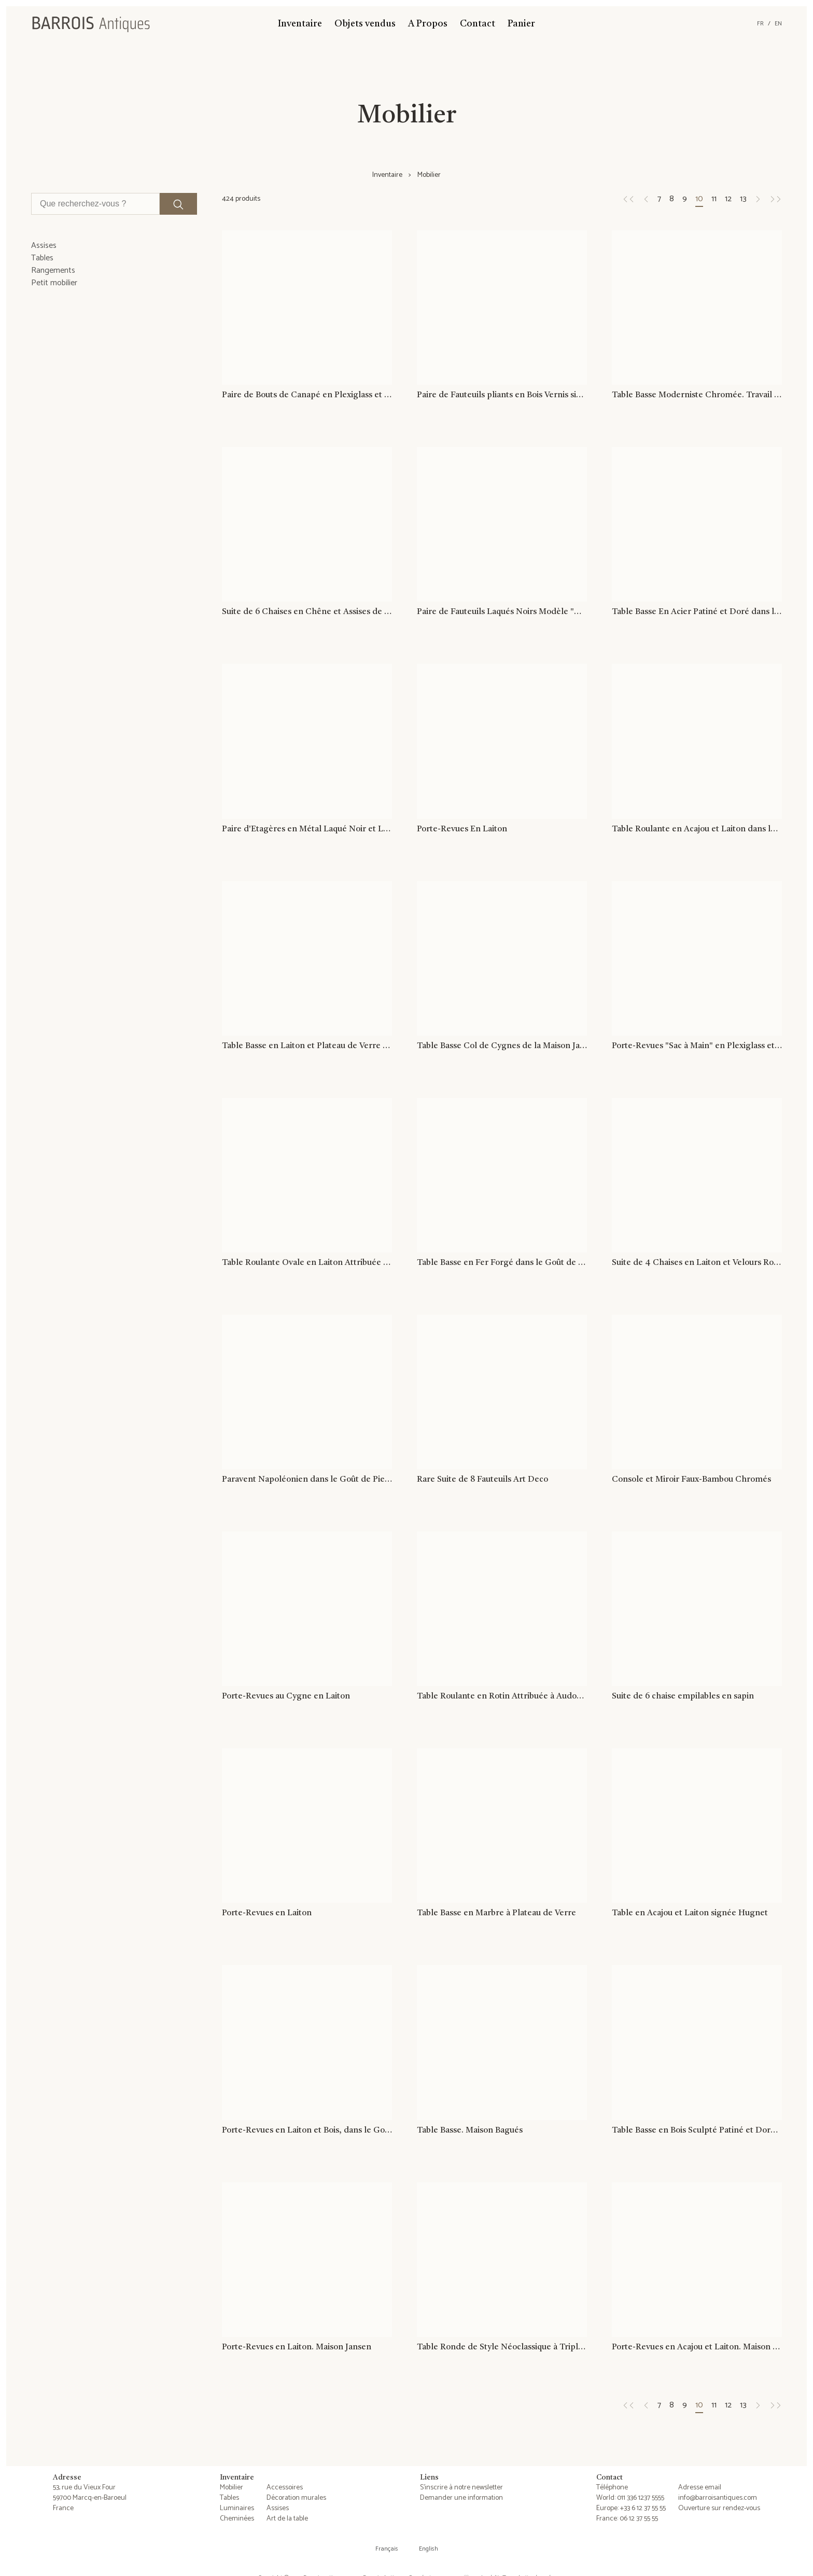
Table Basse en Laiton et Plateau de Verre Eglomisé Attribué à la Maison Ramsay (307, 1046)
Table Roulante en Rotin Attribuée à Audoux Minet (502, 1697)
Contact (477, 24)
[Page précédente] (628, 199)
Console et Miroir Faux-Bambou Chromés (691, 1480)
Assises (278, 2508)
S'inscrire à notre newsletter (461, 2488)
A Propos (427, 24)
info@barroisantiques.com (717, 2498)
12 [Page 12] (728, 199)
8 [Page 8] (671, 199)
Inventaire (300, 24)
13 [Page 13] (743, 199)
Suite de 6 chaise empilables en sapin (683, 1697)
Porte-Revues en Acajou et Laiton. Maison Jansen (697, 2348)
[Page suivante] (758, 199)
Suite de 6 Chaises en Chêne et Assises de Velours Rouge (307, 612)
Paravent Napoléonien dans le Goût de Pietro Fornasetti (307, 1480)
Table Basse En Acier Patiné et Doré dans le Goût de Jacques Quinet (697, 612)
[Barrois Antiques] (90, 23)
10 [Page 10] (699, 199)
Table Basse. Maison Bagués (470, 2131)
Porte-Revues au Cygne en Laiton (286, 1697)
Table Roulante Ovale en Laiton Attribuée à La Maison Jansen (307, 1263)
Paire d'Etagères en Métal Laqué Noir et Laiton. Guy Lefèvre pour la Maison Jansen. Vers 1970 (307, 829)
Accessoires (285, 2488)
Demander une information (461, 2498)
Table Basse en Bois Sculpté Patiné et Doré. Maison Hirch (697, 2131)
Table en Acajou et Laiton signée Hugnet (690, 1914)
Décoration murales (296, 2498)
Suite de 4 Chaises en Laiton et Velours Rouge (697, 1263)
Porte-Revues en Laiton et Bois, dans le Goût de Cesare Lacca (307, 2131)
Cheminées (237, 2519)
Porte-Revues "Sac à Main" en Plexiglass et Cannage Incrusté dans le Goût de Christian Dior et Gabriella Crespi (697, 1046)
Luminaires (237, 2508)
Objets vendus (365, 24)
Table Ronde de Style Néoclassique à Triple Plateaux (502, 2348)
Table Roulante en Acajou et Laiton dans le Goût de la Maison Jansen (697, 829)
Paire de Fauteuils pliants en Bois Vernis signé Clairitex (502, 395)
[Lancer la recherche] (178, 204)
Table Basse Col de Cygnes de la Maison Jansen (502, 1046)
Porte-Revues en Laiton (267, 1914)
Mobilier (231, 2488)
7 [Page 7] (659, 199)
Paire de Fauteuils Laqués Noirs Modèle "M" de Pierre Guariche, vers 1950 (502, 612)
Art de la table (287, 2519)
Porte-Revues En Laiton (462, 829)
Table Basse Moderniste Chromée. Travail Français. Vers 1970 (697, 395)
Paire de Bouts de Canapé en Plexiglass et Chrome (307, 395)
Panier (521, 24)
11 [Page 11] (714, 199)
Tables (229, 2498)
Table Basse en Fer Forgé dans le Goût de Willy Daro (502, 1263)
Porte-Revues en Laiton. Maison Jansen (296, 2348)
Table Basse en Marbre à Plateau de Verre (496, 1914)
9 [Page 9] (684, 199)
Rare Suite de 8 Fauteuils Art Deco (482, 1480)
